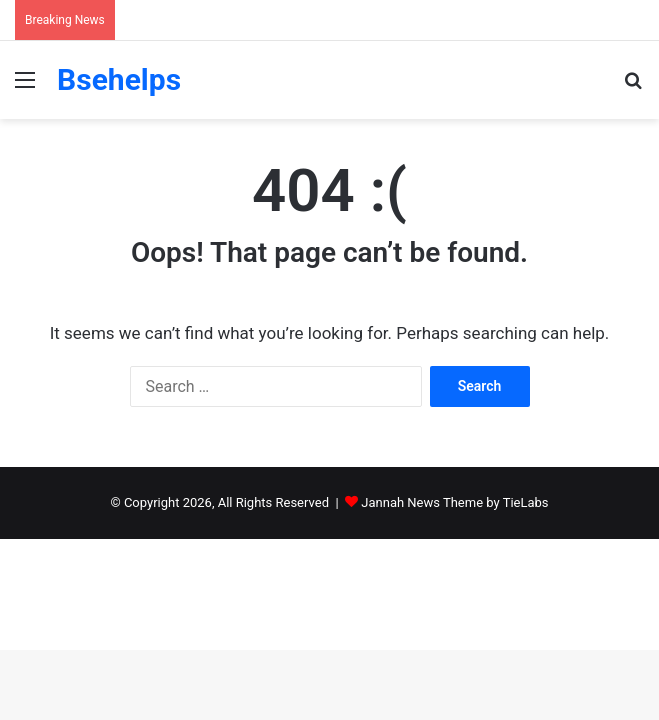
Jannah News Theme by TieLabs (454, 502)
